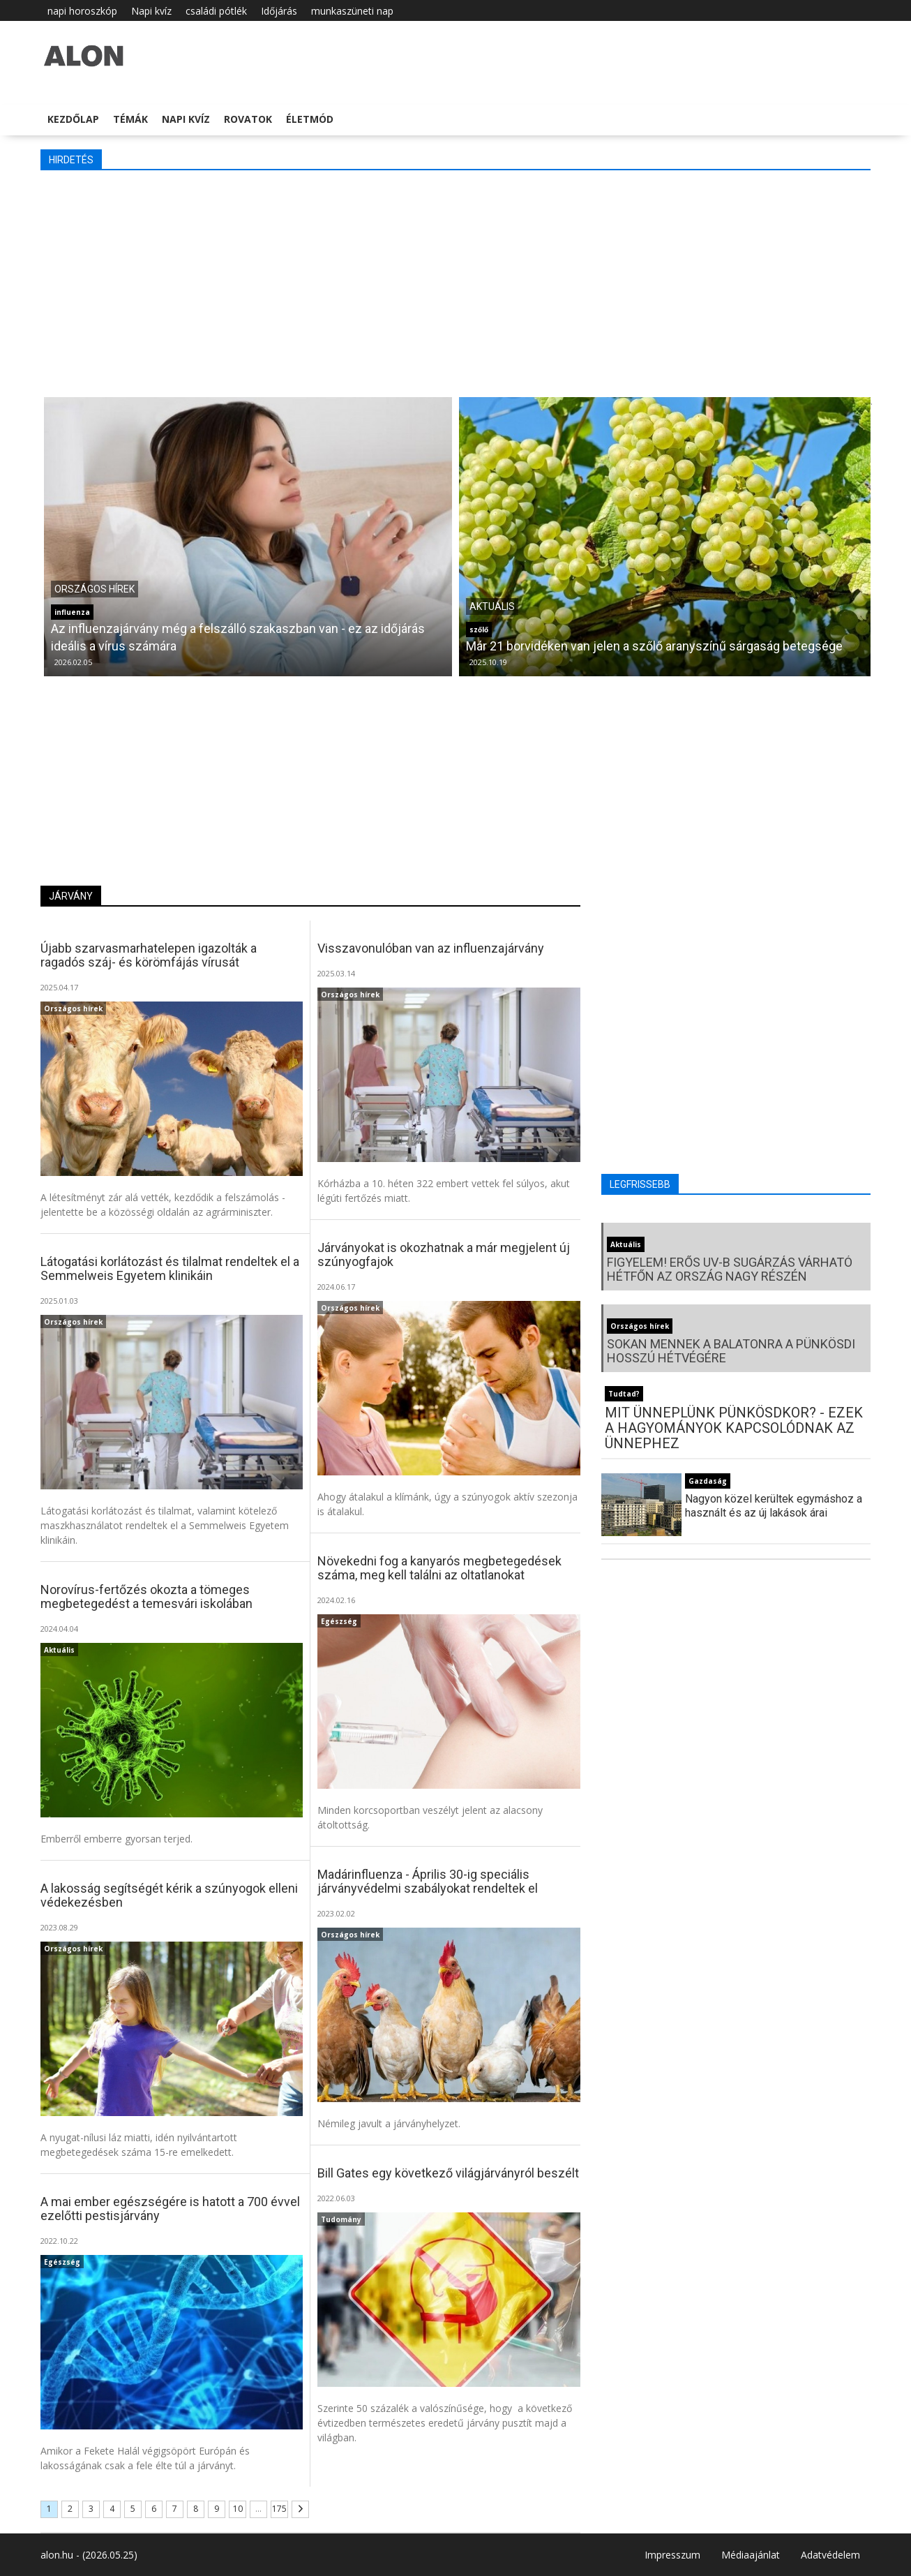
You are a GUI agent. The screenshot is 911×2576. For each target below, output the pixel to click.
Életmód (309, 119)
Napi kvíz (151, 10)
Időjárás (279, 10)
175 (279, 2509)
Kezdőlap (73, 119)
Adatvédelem (830, 2554)
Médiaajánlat (750, 2554)
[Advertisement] (455, 282)
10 (238, 2509)
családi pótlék (216, 10)
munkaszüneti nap (352, 10)
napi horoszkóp (82, 10)
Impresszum (672, 2554)
